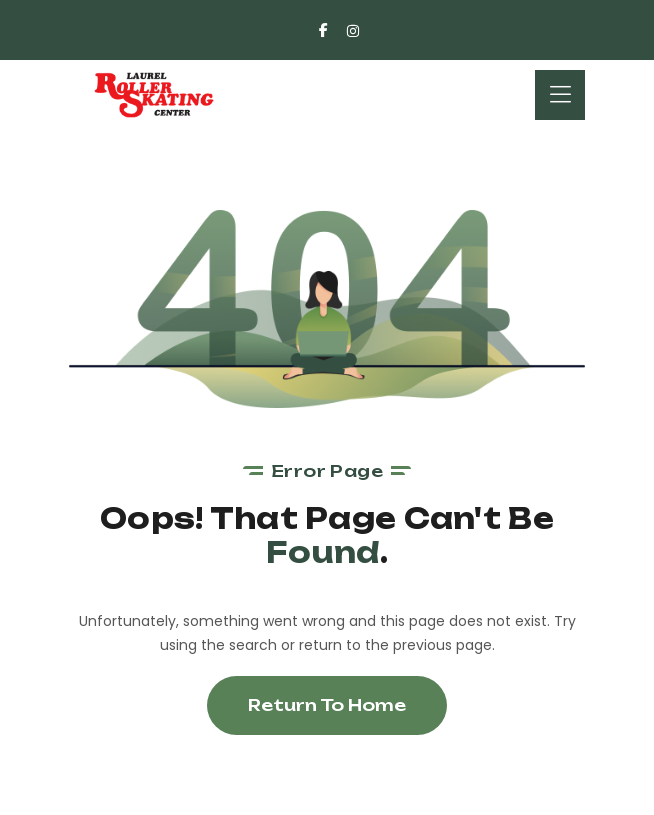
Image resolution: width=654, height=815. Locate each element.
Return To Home (327, 705)
